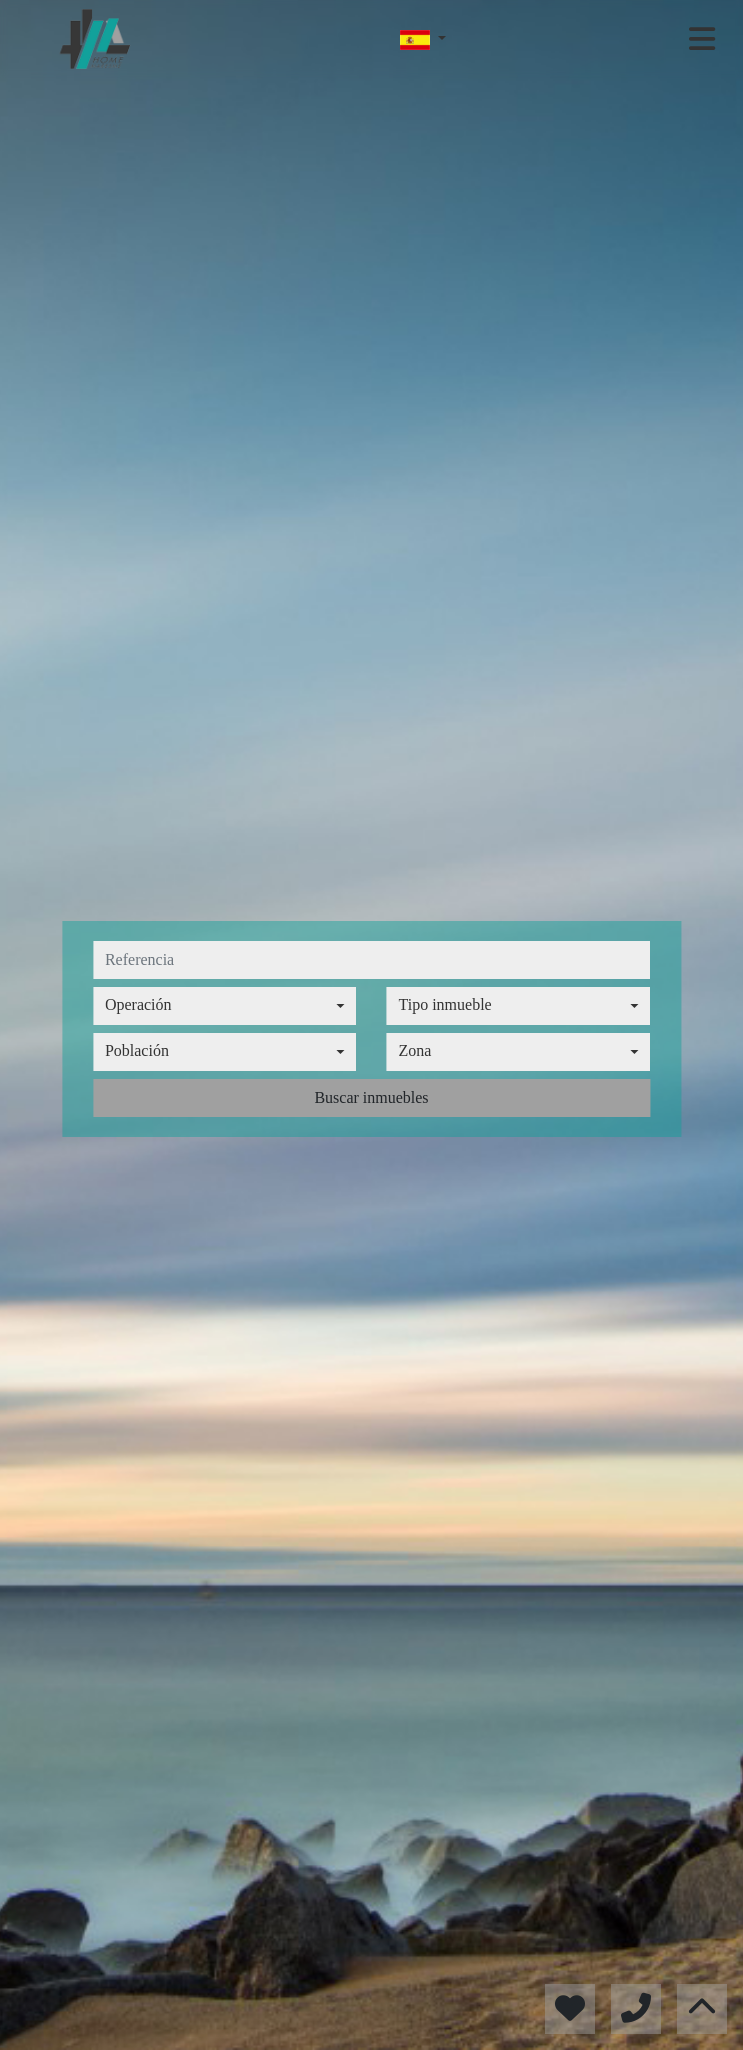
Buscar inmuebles (371, 1097)
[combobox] (225, 1006)
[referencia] (371, 960)
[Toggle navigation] (702, 39)
